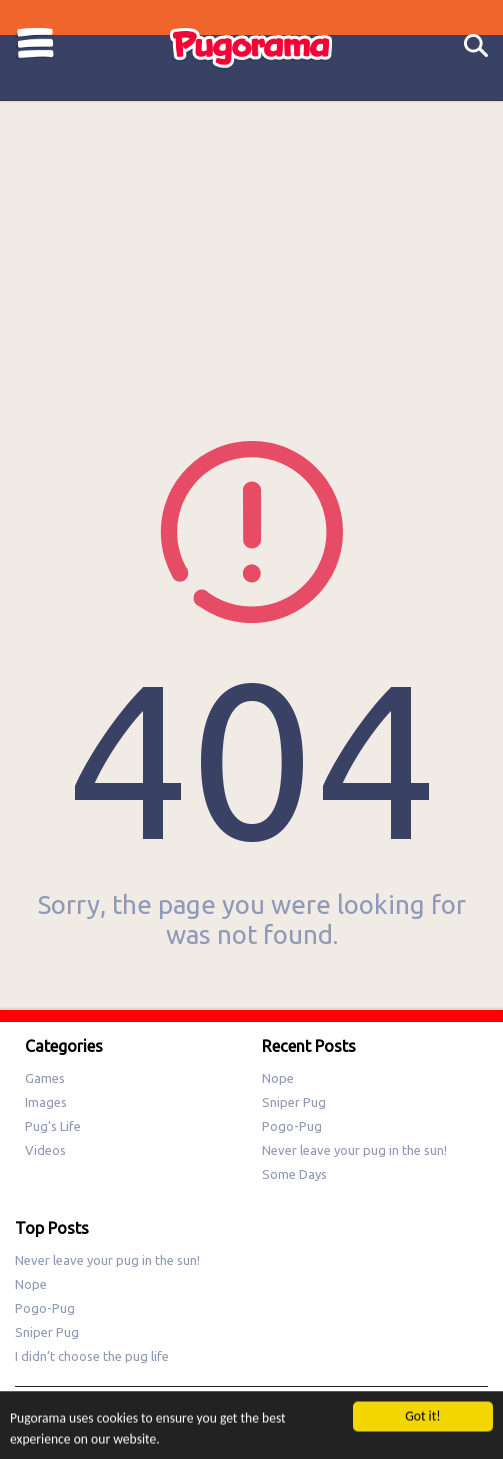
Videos (45, 1150)
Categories (35, 43)
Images (46, 1102)
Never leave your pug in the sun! (354, 1150)
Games (45, 1078)
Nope (278, 1078)
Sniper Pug (294, 1102)
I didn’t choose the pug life (92, 1356)
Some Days (294, 1174)
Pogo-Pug (292, 1126)
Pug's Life (53, 1126)
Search (476, 46)
